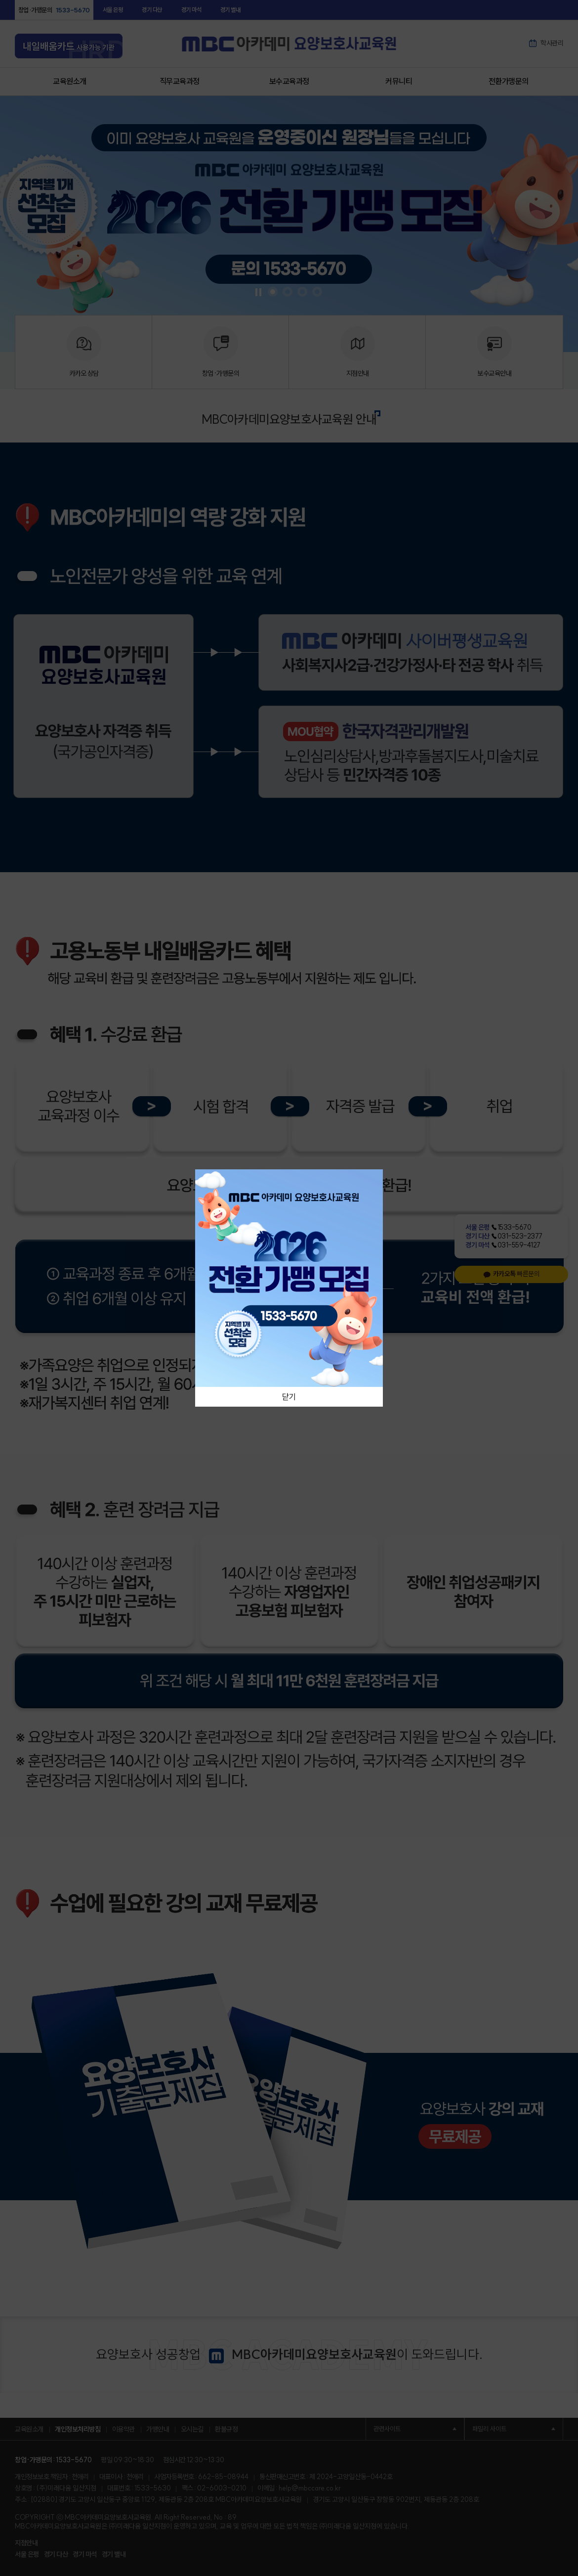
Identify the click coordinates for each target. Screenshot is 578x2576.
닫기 (289, 1397)
